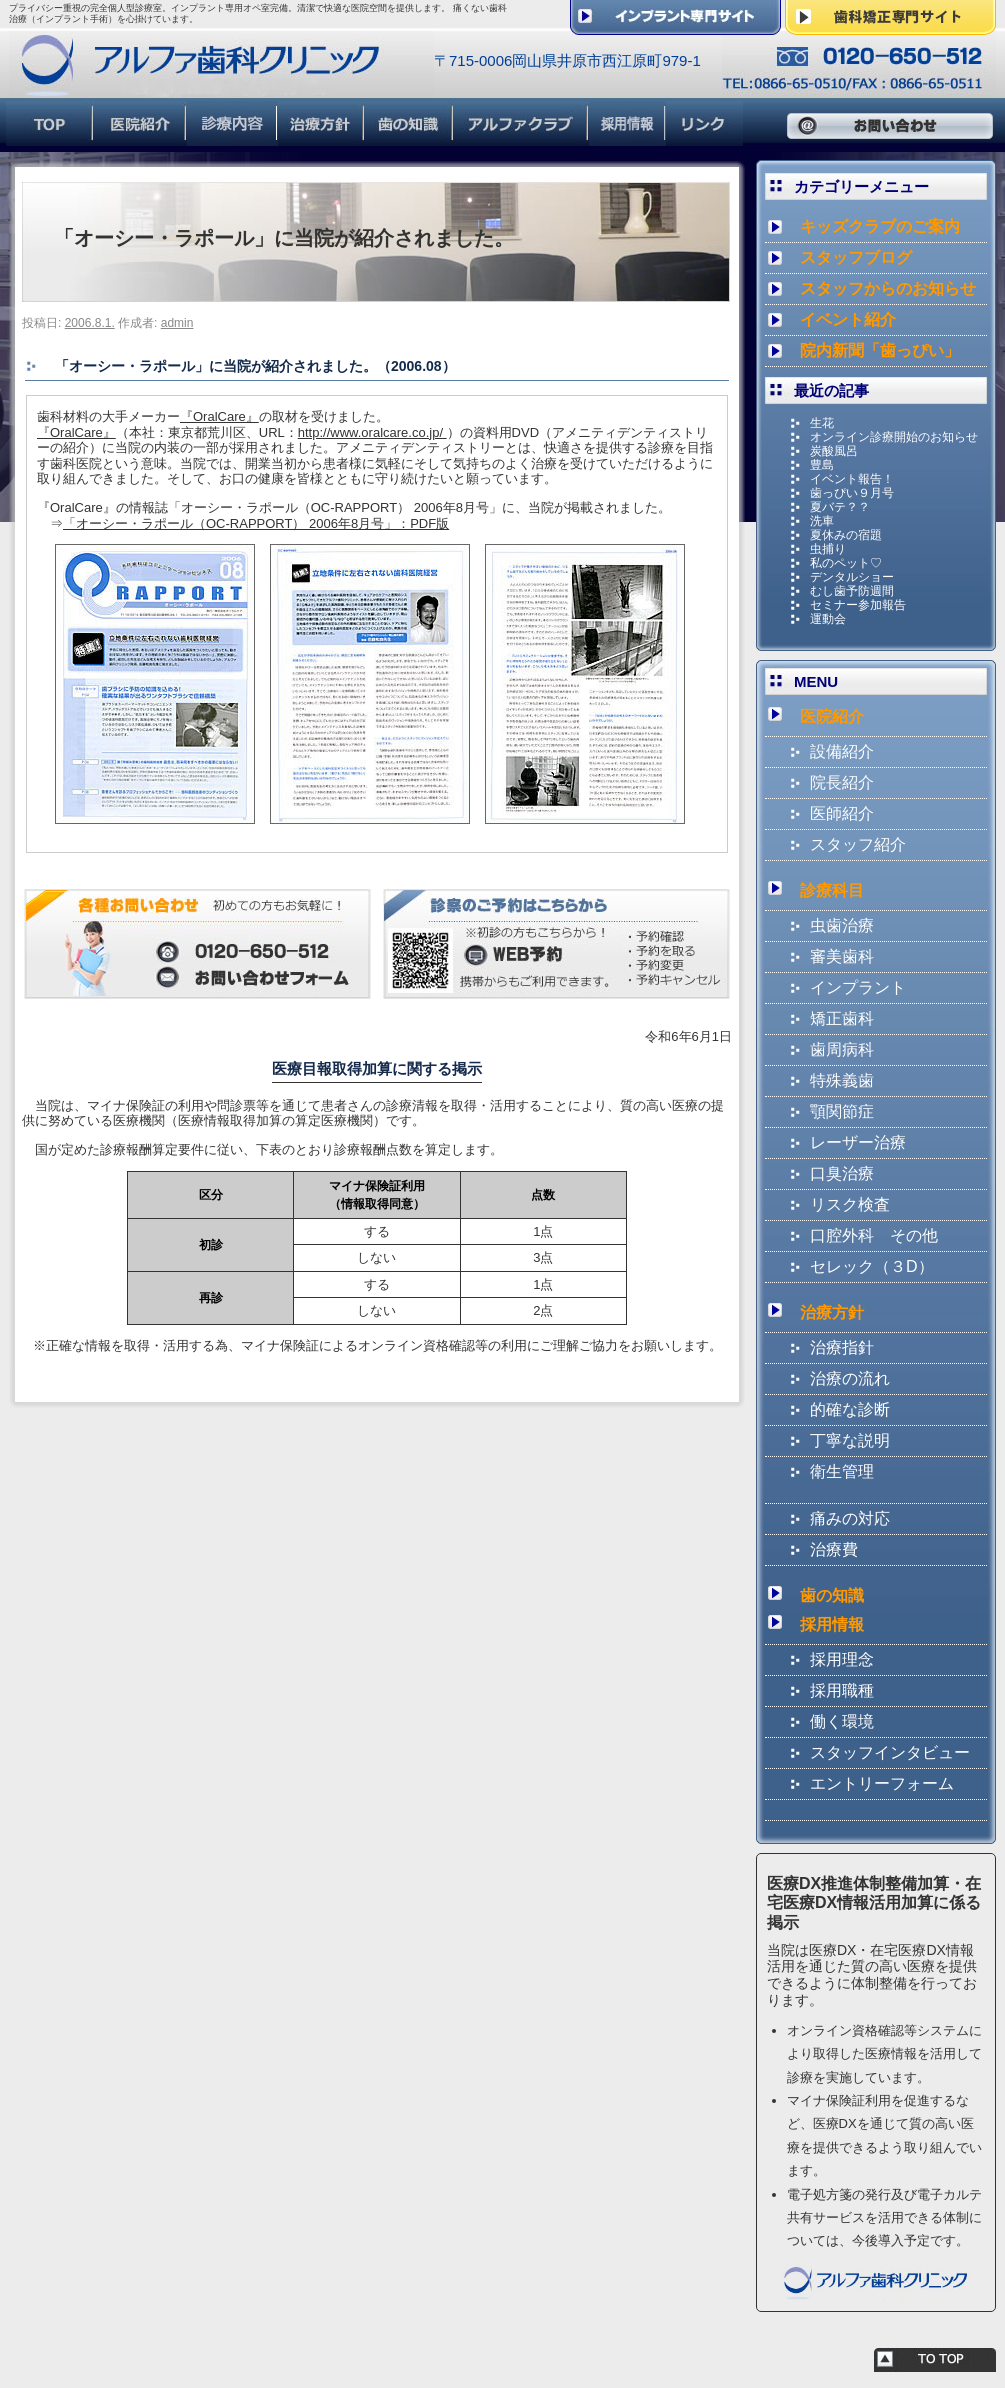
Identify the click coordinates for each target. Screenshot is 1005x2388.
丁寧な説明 (850, 1440)
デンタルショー (852, 577)
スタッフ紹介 (858, 844)
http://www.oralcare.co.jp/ (372, 432)
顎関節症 (842, 1111)
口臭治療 (842, 1173)
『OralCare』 (219, 416)
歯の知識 (832, 1595)
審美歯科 (842, 956)
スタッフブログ (856, 257)
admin (177, 323)
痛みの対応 (850, 1518)
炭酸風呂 (834, 451)
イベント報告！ (852, 479)
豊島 (822, 465)
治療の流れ (850, 1378)
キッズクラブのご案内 (880, 226)
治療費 (834, 1549)
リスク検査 (850, 1204)
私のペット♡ (846, 563)
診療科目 (832, 890)
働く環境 (842, 1721)
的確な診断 (850, 1409)
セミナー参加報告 (858, 605)
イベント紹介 (848, 319)
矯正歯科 (842, 1018)
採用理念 (842, 1659)
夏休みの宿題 (846, 535)
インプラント (858, 987)
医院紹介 (832, 716)
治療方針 (832, 1312)
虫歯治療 (842, 925)
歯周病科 (842, 1049)
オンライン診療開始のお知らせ (894, 437)
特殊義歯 (842, 1080)
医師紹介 (842, 813)
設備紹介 (842, 751)
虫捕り (828, 549)
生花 (822, 423)
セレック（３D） (872, 1266)
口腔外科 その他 (874, 1235)
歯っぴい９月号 (852, 493)
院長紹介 (842, 782)
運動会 (828, 619)
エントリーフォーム (882, 1783)
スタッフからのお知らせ (888, 288)
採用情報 (832, 1624)
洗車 (822, 521)
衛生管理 (842, 1471)
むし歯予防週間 (852, 591)
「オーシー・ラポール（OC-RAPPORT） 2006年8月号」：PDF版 (256, 523)
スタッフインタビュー (890, 1752)
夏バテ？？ (840, 507)
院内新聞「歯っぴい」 (880, 350)
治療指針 (842, 1347)
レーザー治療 (858, 1142)
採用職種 (842, 1690)
